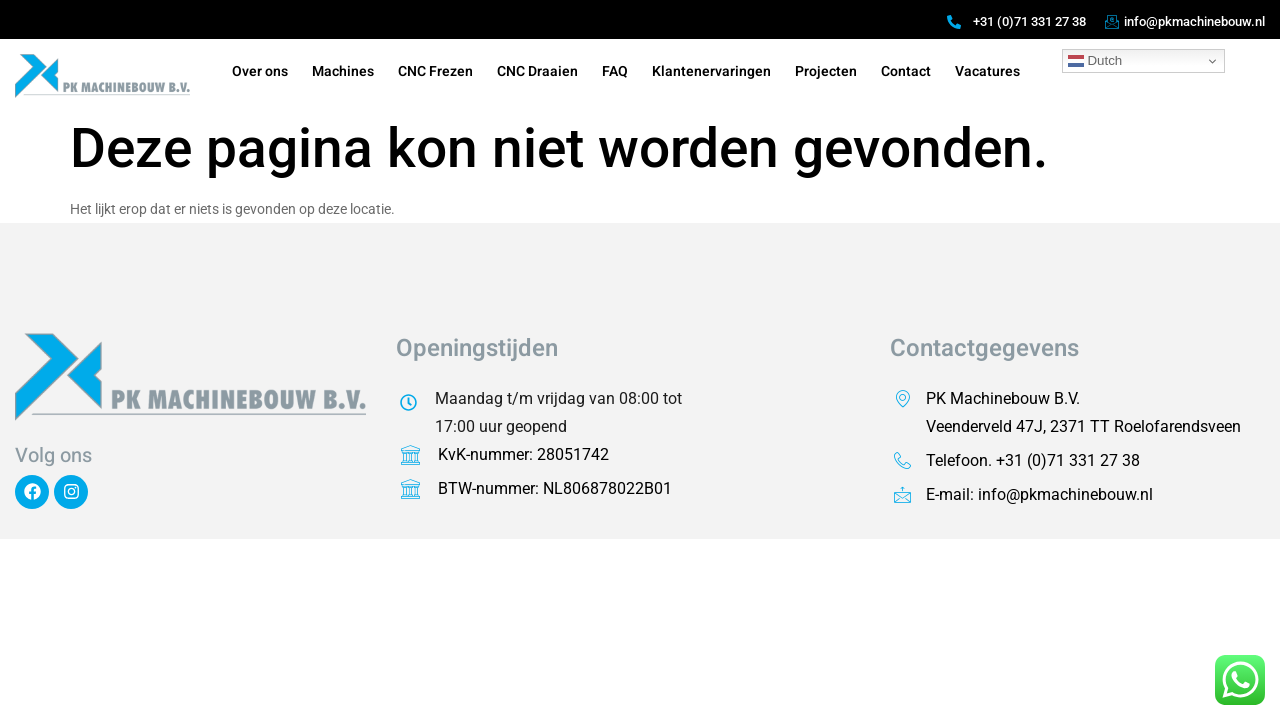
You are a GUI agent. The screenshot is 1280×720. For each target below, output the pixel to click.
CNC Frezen (435, 71)
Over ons (260, 71)
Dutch (1095, 61)
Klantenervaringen (711, 71)
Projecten (826, 71)
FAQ (615, 71)
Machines (343, 71)
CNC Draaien (537, 71)
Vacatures (987, 71)
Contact (906, 71)
